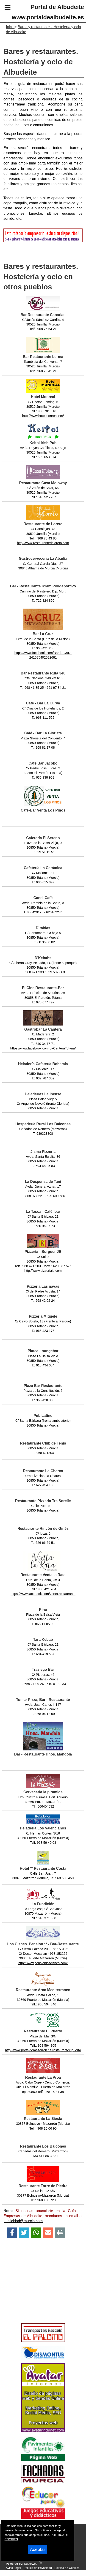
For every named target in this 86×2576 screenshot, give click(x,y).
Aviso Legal (13, 2568)
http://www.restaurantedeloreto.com (43, 543)
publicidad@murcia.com (23, 2221)
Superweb (30, 2563)
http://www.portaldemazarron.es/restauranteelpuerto (43, 2050)
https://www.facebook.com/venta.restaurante (43, 1594)
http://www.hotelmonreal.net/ (43, 416)
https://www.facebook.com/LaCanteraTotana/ (43, 1048)
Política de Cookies (67, 2568)
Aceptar (37, 2549)
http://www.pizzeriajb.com (42, 1270)
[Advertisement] (36, 2288)
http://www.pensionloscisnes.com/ (43, 1963)
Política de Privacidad (38, 2568)
